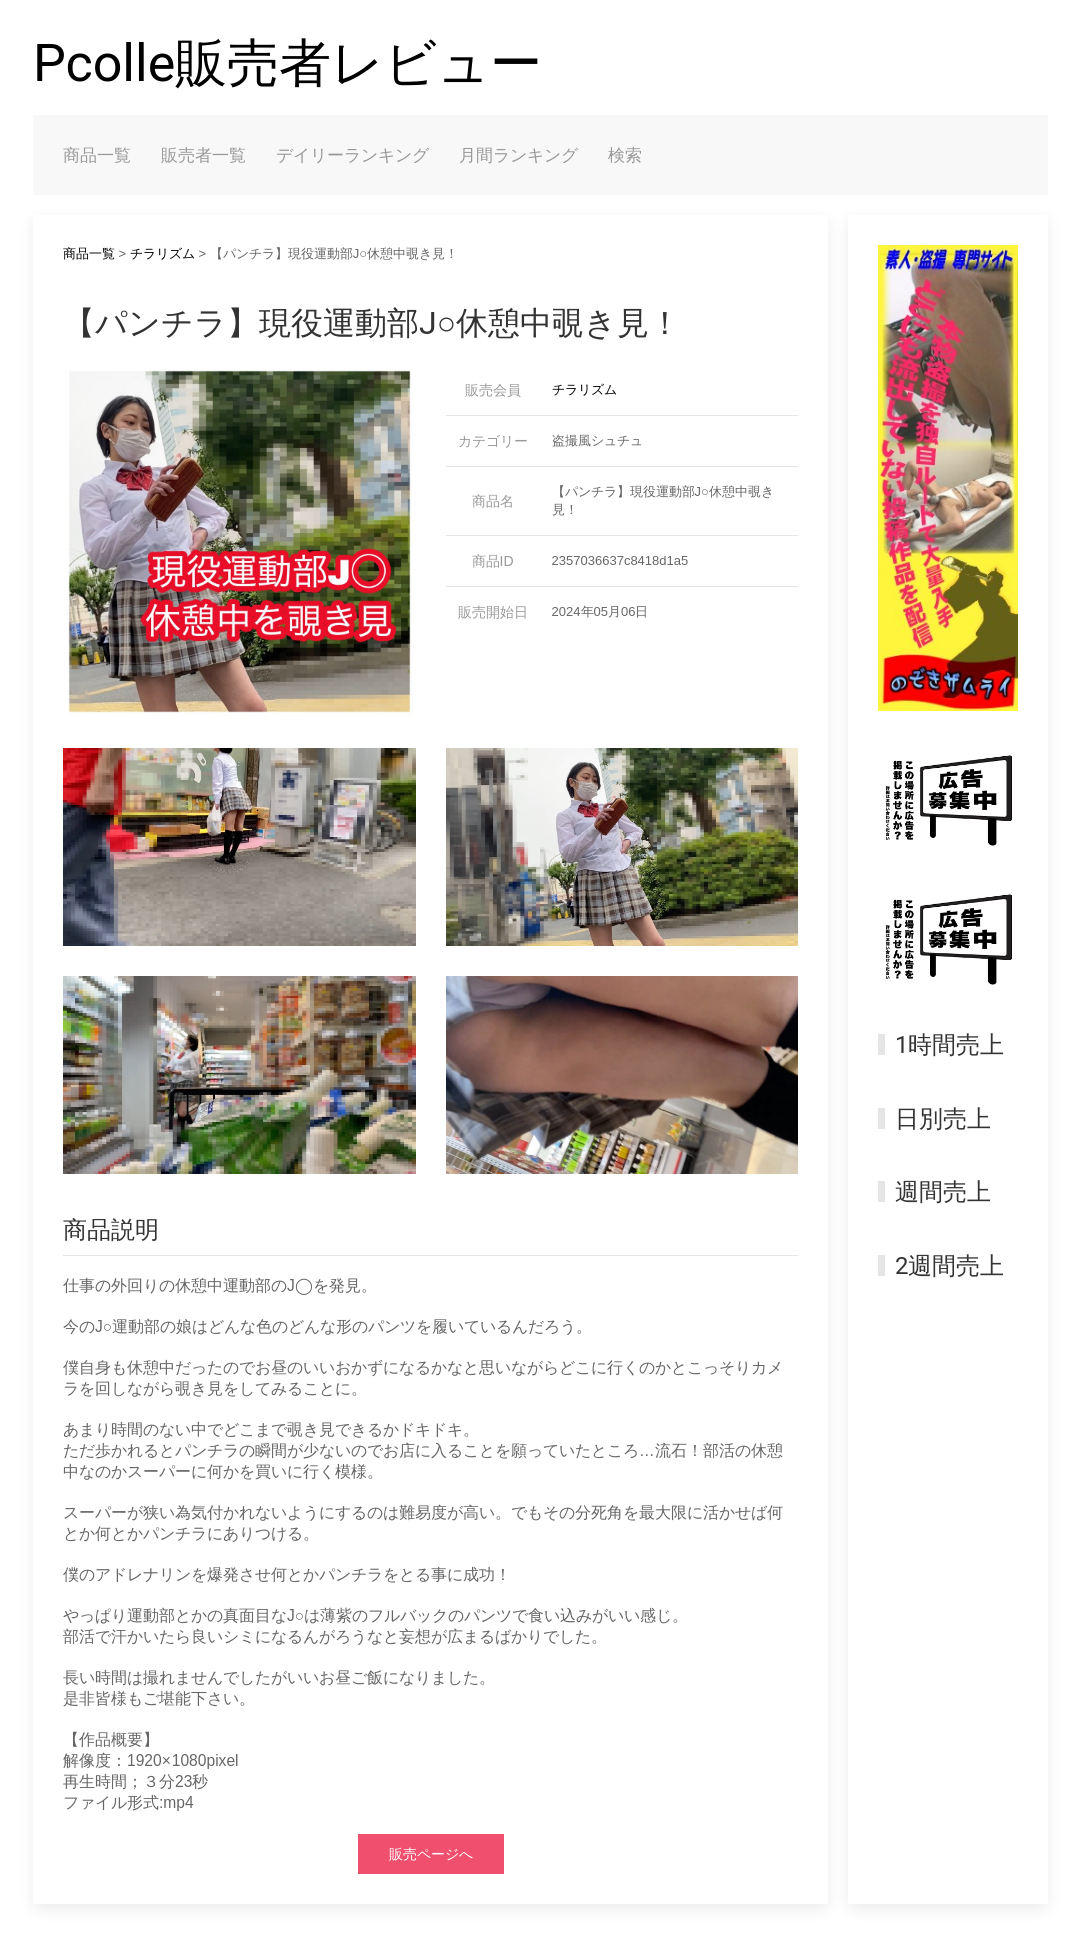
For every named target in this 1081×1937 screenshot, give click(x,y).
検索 (625, 155)
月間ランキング (518, 155)
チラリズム (162, 253)
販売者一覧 (203, 155)
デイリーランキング (352, 155)
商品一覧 (97, 155)
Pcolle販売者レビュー (287, 63)
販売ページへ (431, 1854)
